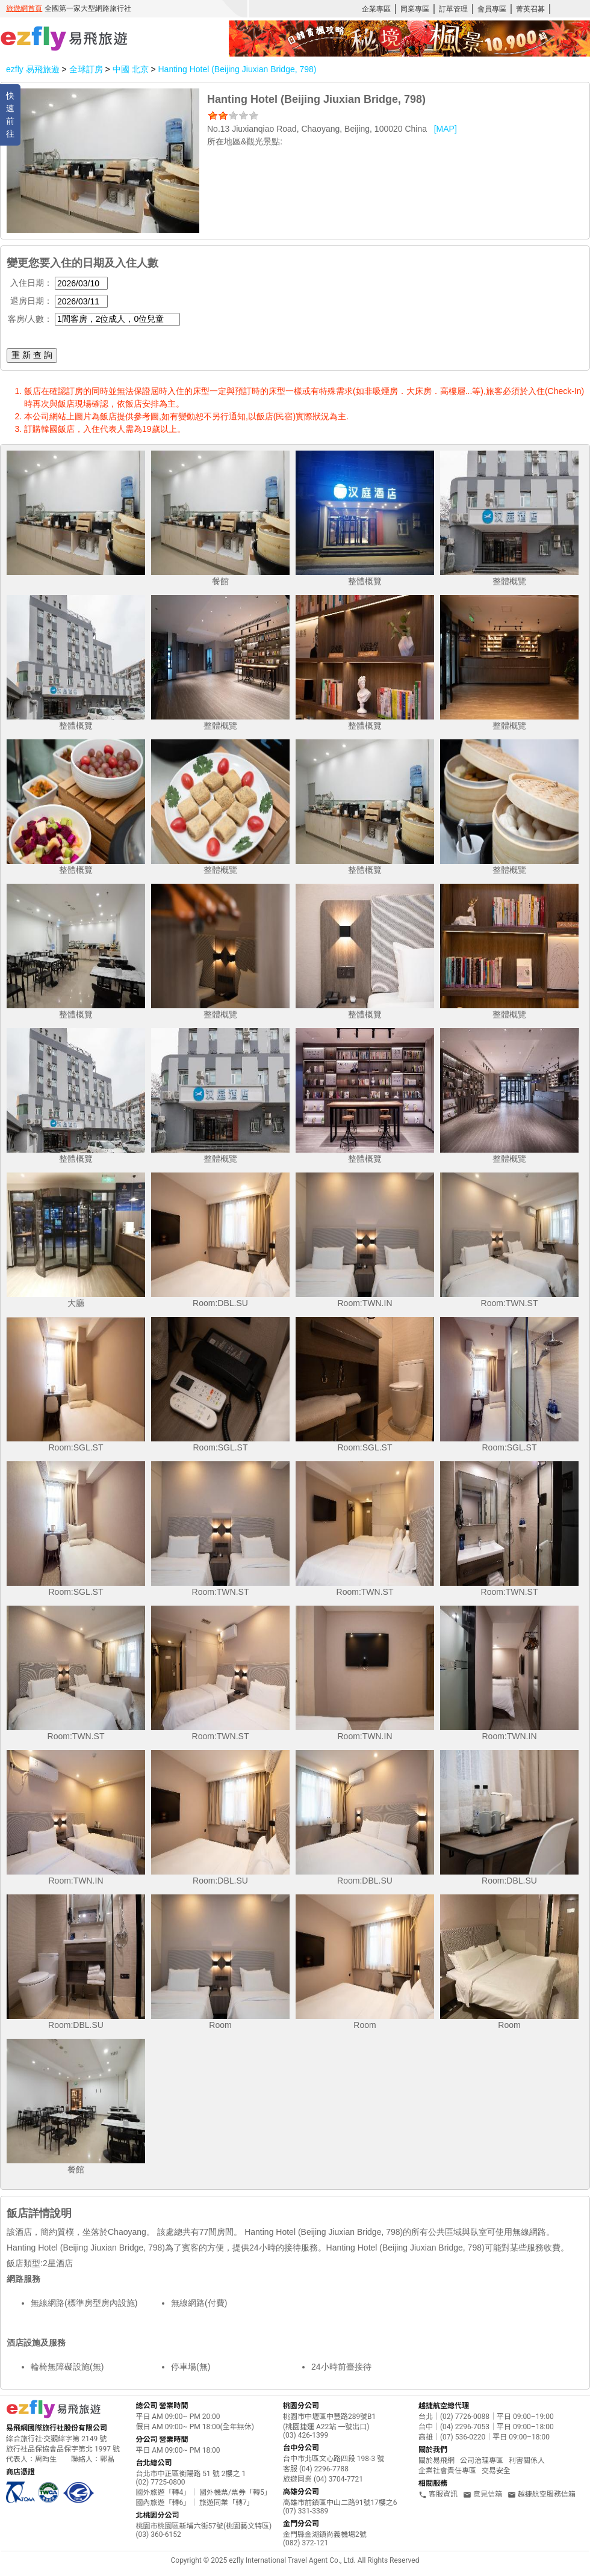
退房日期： (31, 301)
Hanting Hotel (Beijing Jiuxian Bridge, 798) (237, 69)
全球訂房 (86, 69)
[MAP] (445, 129)
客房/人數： (30, 319)
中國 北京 (132, 69)
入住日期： (31, 283)
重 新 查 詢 (31, 355)
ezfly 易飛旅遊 (33, 69)
